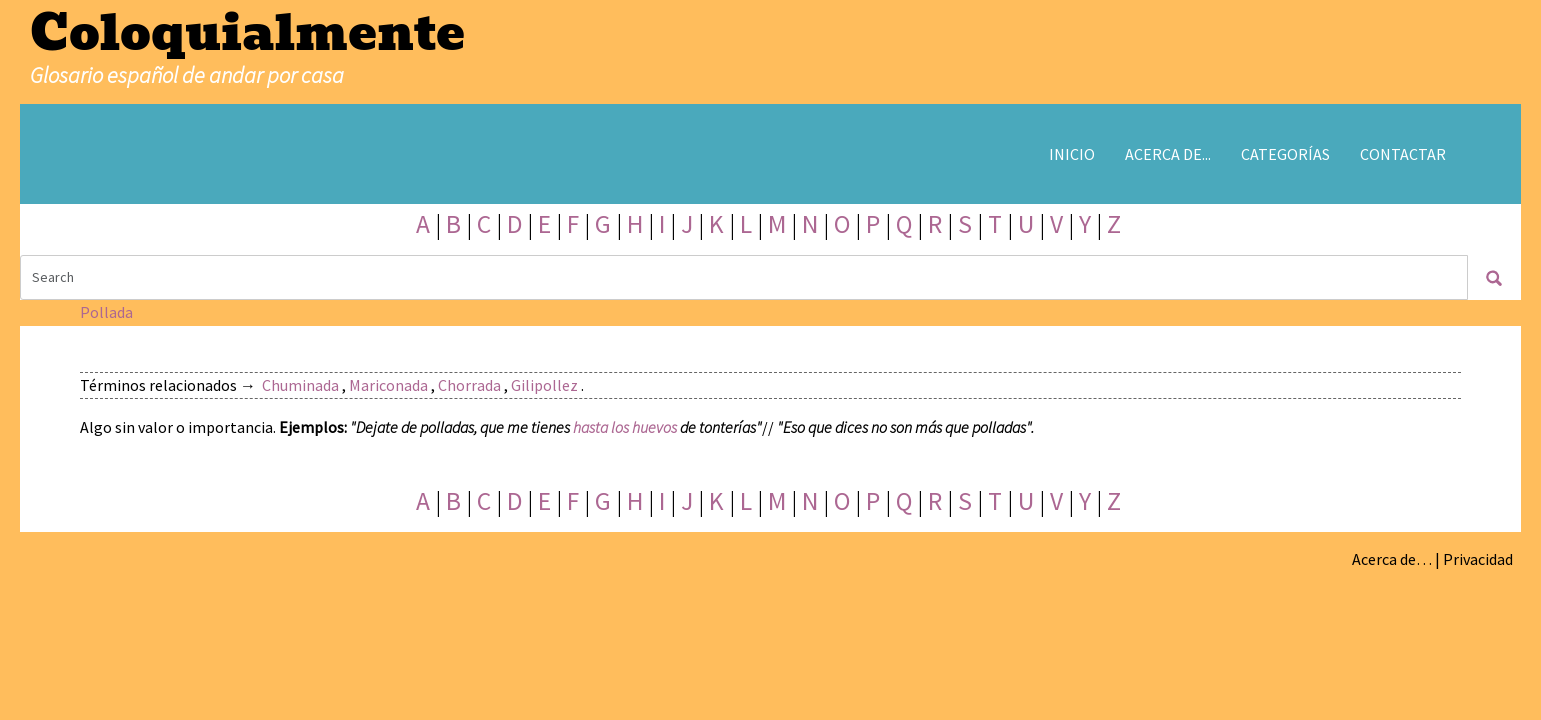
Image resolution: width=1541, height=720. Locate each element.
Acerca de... (1168, 154)
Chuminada (300, 385)
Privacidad (1478, 559)
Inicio (1072, 154)
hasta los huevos (625, 427)
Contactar (1403, 154)
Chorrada (469, 385)
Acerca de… (1392, 559)
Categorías (1285, 154)
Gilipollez (544, 385)
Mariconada (388, 385)
